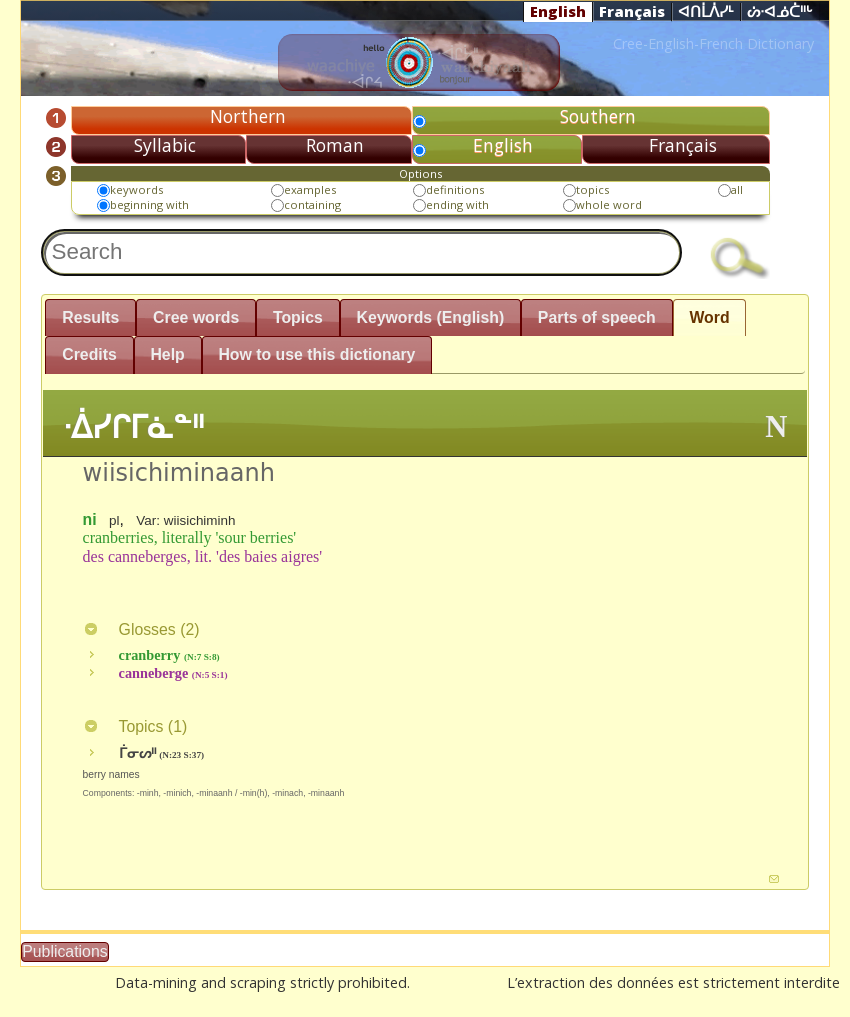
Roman (335, 145)
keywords (136, 189)
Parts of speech (597, 317)
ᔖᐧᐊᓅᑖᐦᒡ (780, 12)
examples (310, 189)
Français (632, 11)
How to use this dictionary (316, 354)
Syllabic (165, 145)
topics (592, 189)
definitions (455, 189)
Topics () (135, 726)
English (558, 11)
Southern (598, 116)
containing (312, 204)
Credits (89, 354)
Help (167, 354)
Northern (248, 116)
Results (90, 317)
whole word (609, 204)
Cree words (196, 317)
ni (90, 519)
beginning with (149, 204)
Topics (298, 317)
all (737, 189)
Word (709, 317)
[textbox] (361, 252)
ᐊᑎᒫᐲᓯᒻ (706, 12)
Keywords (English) (430, 317)
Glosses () (141, 629)
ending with (457, 204)
